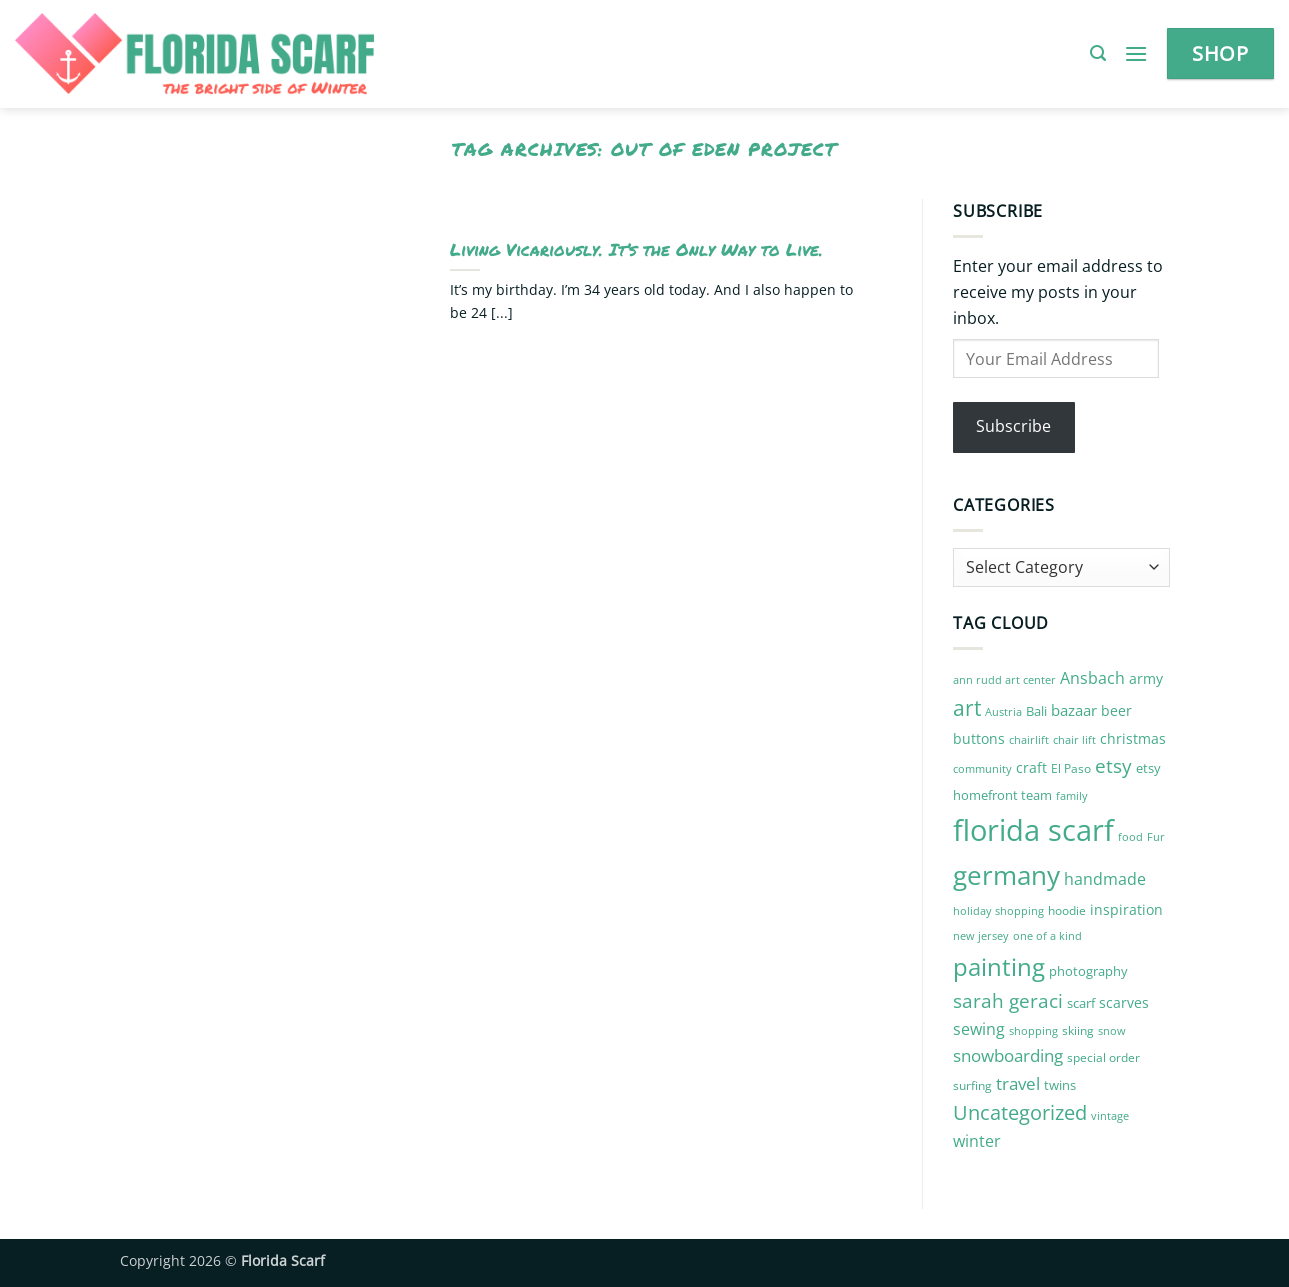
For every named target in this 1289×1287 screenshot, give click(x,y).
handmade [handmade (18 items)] (1105, 879)
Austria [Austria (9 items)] (1003, 711)
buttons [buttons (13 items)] (979, 738)
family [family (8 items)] (1072, 796)
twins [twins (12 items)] (1060, 1085)
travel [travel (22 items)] (1018, 1083)
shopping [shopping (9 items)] (1033, 1030)
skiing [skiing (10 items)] (1078, 1030)
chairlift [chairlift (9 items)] (1029, 739)
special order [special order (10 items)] (1103, 1057)
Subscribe (1013, 426)
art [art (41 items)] (967, 707)
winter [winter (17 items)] (977, 1141)
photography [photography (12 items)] (1088, 971)
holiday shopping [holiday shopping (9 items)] (998, 910)
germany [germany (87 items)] (1006, 875)
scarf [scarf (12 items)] (1081, 1003)
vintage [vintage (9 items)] (1110, 1115)
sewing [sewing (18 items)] (979, 1029)
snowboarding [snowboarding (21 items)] (1008, 1055)
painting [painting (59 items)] (999, 966)
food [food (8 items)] (1130, 837)
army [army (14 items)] (1146, 678)
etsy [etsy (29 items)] (1113, 766)
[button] (1098, 53)
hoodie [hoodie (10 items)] (1067, 910)
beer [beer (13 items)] (1116, 710)
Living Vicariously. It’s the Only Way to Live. (636, 250)
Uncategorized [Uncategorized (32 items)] (1020, 1112)
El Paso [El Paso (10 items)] (1071, 768)
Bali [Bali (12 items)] (1036, 711)
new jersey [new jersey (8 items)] (981, 936)
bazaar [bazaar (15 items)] (1074, 710)
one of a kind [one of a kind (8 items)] (1047, 936)
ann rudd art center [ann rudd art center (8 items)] (1004, 680)
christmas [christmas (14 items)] (1133, 738)
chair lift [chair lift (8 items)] (1074, 740)
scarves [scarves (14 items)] (1124, 1002)
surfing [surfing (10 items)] (972, 1085)
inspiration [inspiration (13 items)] (1126, 909)
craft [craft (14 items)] (1031, 767)
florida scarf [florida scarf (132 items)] (1033, 830)
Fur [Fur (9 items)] (1156, 836)
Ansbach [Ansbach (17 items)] (1092, 678)
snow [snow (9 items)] (1112, 1030)
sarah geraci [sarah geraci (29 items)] (1008, 1001)
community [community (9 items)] (982, 768)
